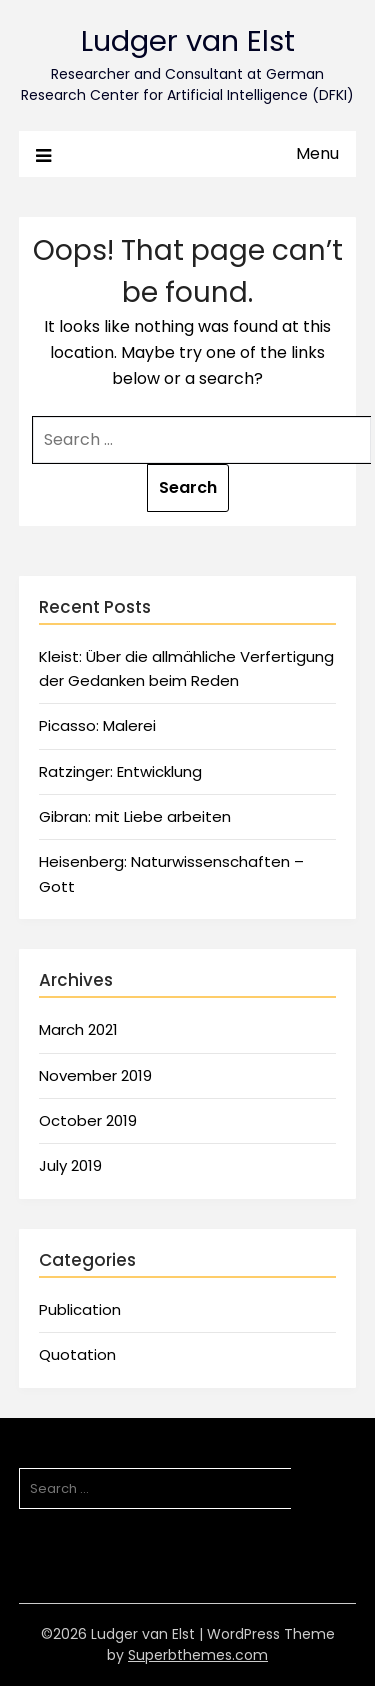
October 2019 (88, 1120)
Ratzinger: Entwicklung (120, 771)
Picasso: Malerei (97, 725)
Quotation (77, 1354)
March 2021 (78, 1029)
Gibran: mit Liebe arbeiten (135, 816)
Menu (317, 153)
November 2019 (95, 1075)
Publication (80, 1309)
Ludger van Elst (188, 41)
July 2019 (70, 1165)
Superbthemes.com (198, 1655)
